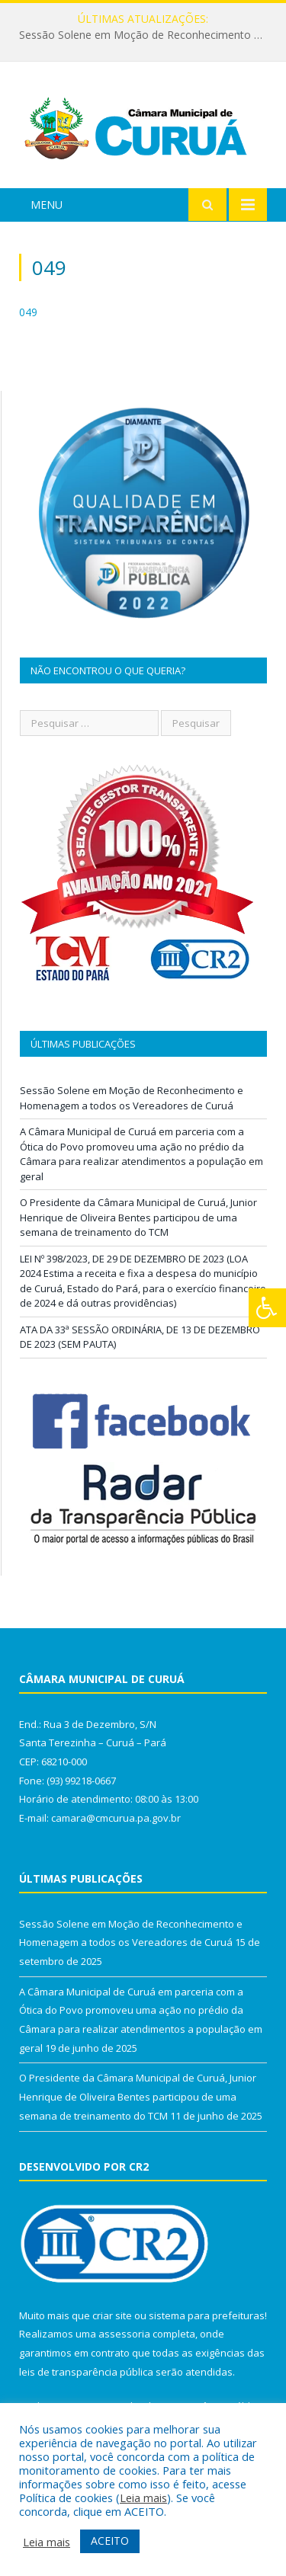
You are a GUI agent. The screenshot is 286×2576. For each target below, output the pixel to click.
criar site (112, 2315)
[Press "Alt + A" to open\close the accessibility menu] (267, 1307)
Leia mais (143, 2497)
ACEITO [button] (110, 2540)
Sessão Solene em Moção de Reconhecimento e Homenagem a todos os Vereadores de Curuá (147, 35)
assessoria (124, 2334)
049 (28, 312)
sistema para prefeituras (207, 2315)
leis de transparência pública (86, 2372)
